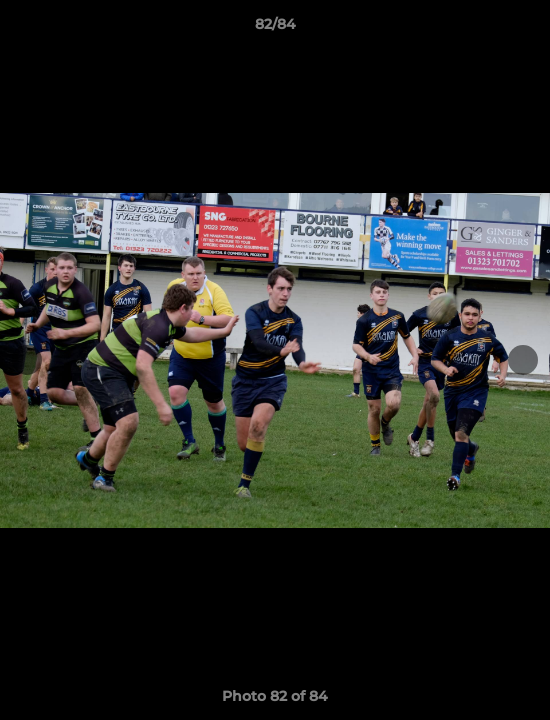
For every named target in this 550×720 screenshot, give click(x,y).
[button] (526, 29)
